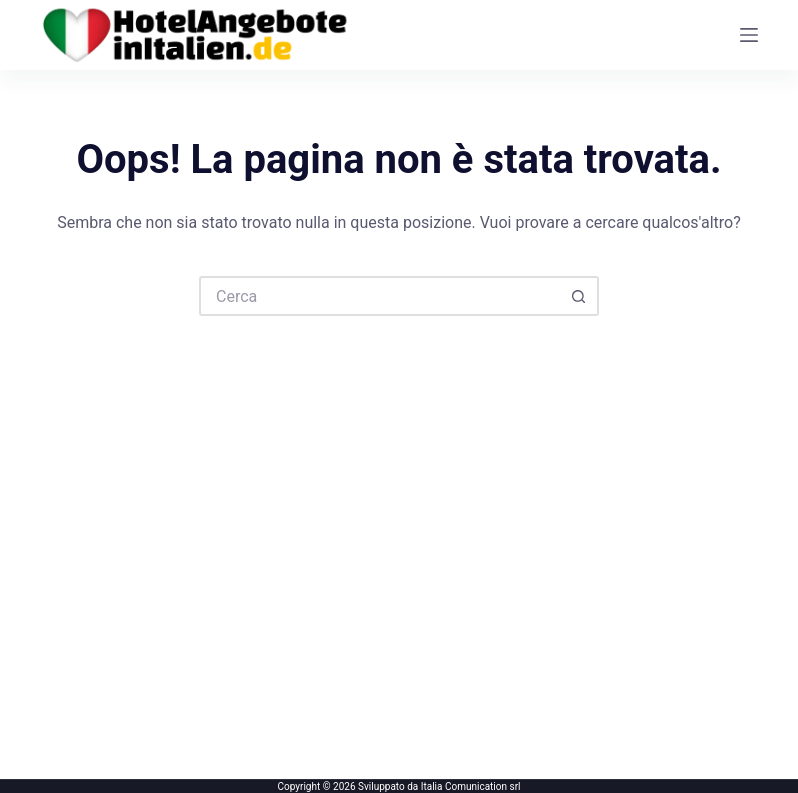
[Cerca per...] (379, 296)
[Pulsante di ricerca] (579, 296)
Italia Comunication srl (471, 786)
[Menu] (749, 35)
